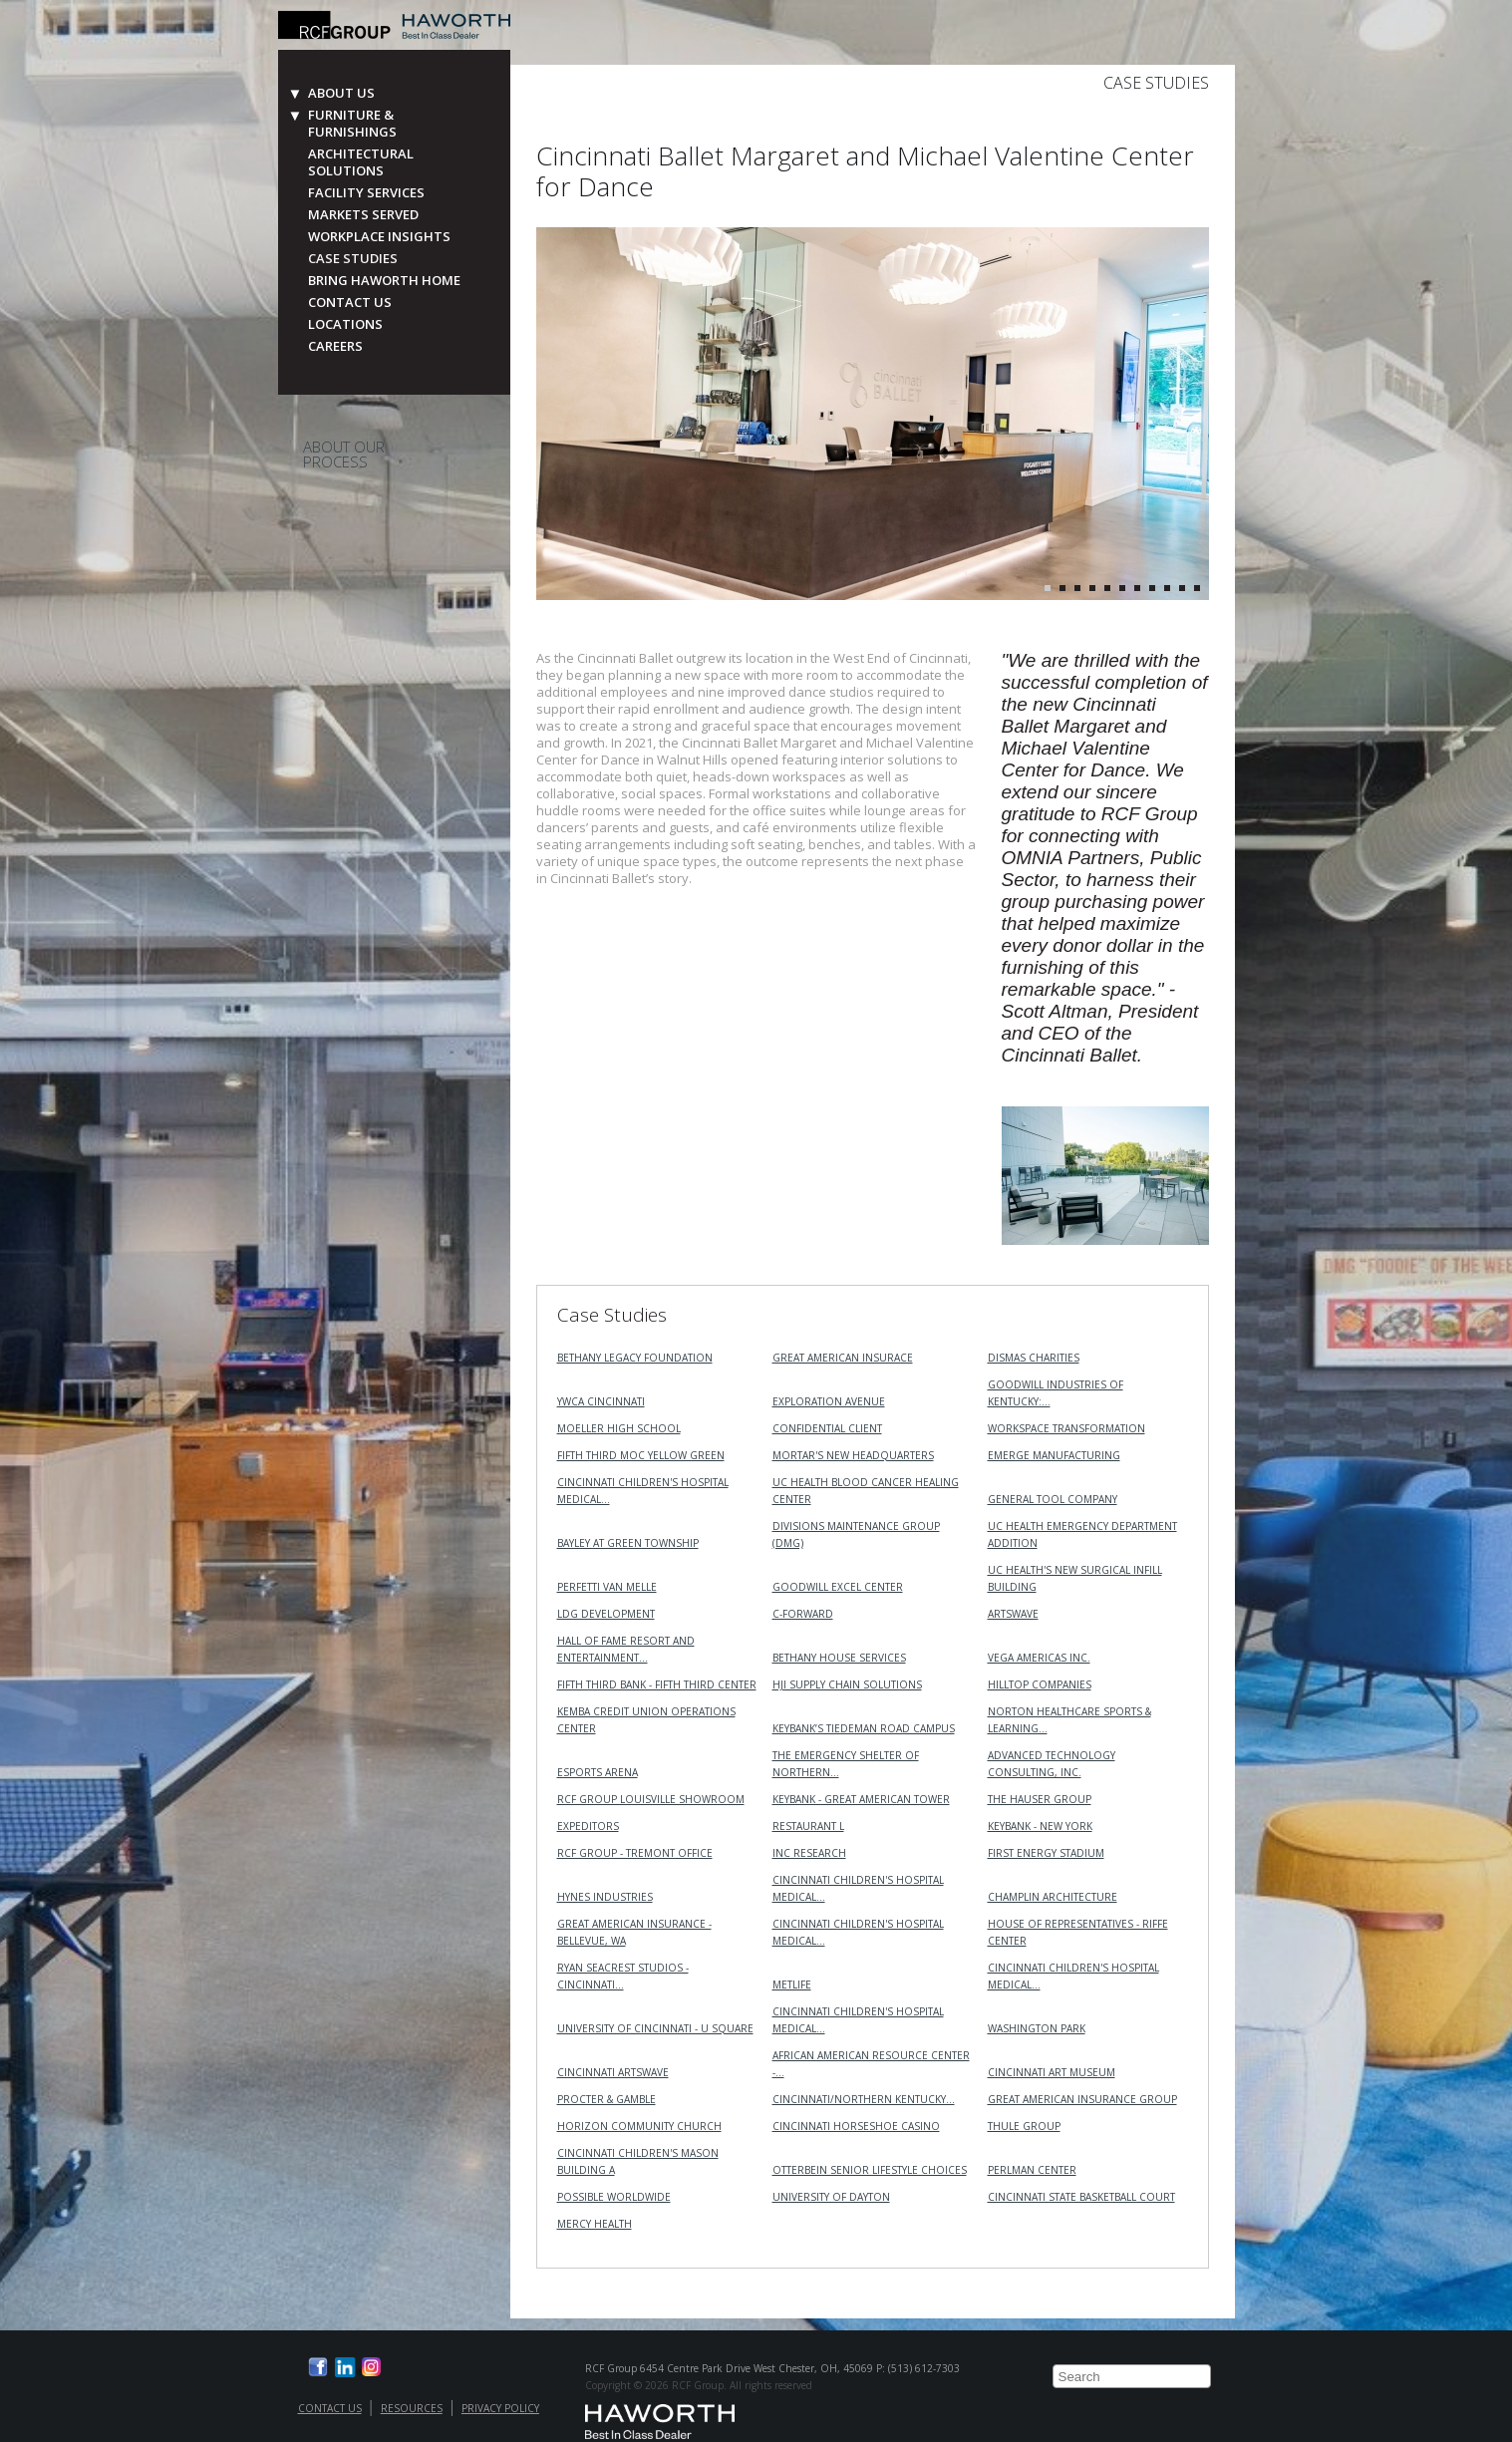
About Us (341, 93)
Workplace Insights (379, 236)
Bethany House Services (839, 1658)
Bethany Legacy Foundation (635, 1358)
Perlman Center (1032, 2170)
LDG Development (606, 1614)
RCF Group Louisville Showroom (651, 1799)
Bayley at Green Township (628, 1543)
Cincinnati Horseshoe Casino (856, 2126)
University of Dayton (831, 2197)
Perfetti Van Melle (607, 1587)
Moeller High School (619, 1428)
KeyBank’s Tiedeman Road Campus (863, 1728)
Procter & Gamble (606, 2099)
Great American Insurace (842, 1358)
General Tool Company (1052, 1499)
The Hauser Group (1039, 1799)
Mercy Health (594, 2224)
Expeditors (588, 1826)
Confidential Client (827, 1428)
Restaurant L (808, 1826)
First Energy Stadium (1046, 1853)
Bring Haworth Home (384, 280)
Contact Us (350, 302)
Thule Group (1024, 2126)
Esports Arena (597, 1772)
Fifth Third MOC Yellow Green (641, 1455)
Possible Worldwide (614, 2197)
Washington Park (1036, 2028)
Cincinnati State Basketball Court (1081, 2197)
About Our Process (344, 454)
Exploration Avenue (828, 1401)
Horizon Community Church (639, 2126)
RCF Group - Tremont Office (635, 1853)
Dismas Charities (1033, 1358)
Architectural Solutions (361, 162)
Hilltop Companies (1039, 1684)
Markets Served (363, 214)
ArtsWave (1013, 1614)
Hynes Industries (605, 1897)
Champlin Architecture (1052, 1897)
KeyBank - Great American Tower (861, 1799)
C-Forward (802, 1614)
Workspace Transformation (1066, 1428)
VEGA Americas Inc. (1039, 1658)
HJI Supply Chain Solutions (847, 1684)
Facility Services (366, 192)
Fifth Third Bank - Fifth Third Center (656, 1684)
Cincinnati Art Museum (1051, 2072)
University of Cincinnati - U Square (655, 2028)
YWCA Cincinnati (601, 1401)
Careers (335, 346)
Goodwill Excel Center (837, 1587)
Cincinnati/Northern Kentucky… (863, 2099)
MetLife (791, 1984)
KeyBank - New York (1040, 1826)
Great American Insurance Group (1082, 2099)
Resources (412, 2408)
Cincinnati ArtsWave (613, 2072)
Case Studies (353, 258)
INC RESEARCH (809, 1853)
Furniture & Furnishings (352, 124)
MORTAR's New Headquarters (853, 1455)
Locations (345, 324)
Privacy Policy (500, 2408)
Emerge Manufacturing (1054, 1455)
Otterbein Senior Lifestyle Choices (869, 2170)
